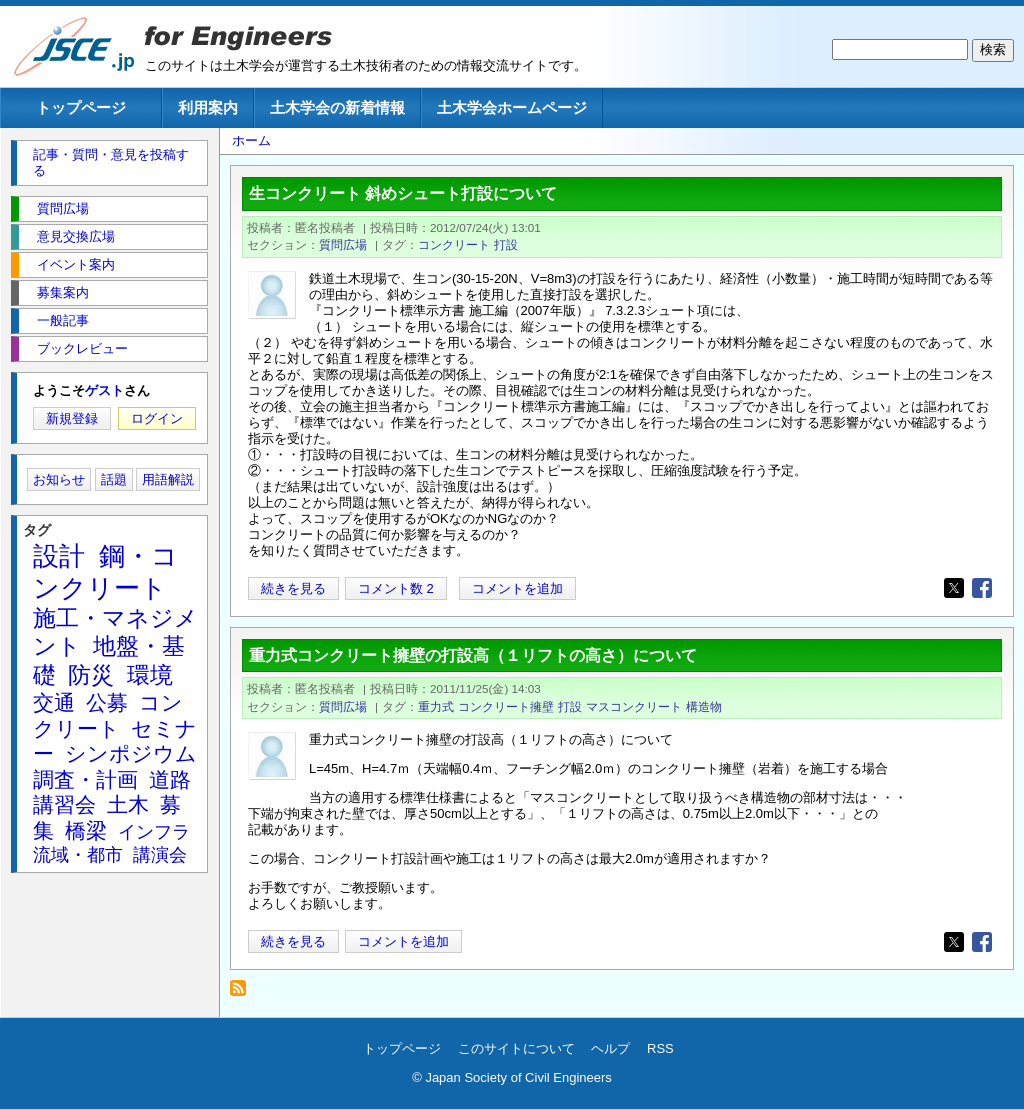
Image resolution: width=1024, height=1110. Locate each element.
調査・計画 (85, 779)
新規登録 (72, 418)
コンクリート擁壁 (506, 706)
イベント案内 (76, 264)
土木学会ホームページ (512, 107)
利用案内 (208, 107)
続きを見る (293, 588)
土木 (128, 804)
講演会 (160, 855)
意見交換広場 (76, 236)
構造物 (704, 706)
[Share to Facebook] (982, 588)
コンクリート (454, 244)
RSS (660, 1048)
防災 (91, 675)
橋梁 (86, 830)
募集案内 (63, 292)
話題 (114, 479)
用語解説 (168, 479)
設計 (59, 556)
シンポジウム (131, 753)
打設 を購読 (243, 993)
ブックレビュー (82, 348)
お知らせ (59, 479)
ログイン (157, 418)
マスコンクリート (634, 706)
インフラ (154, 832)
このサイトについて (516, 1048)
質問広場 (343, 244)
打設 (506, 244)
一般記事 (63, 320)
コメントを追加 (517, 588)
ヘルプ (610, 1048)
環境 (150, 675)
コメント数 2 (396, 588)
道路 (170, 779)
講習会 (64, 804)
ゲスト (104, 390)
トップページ (81, 107)
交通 (54, 702)
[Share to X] (954, 588)
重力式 (436, 706)
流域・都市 (78, 855)
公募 (107, 702)
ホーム (251, 140)
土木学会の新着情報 (337, 107)
